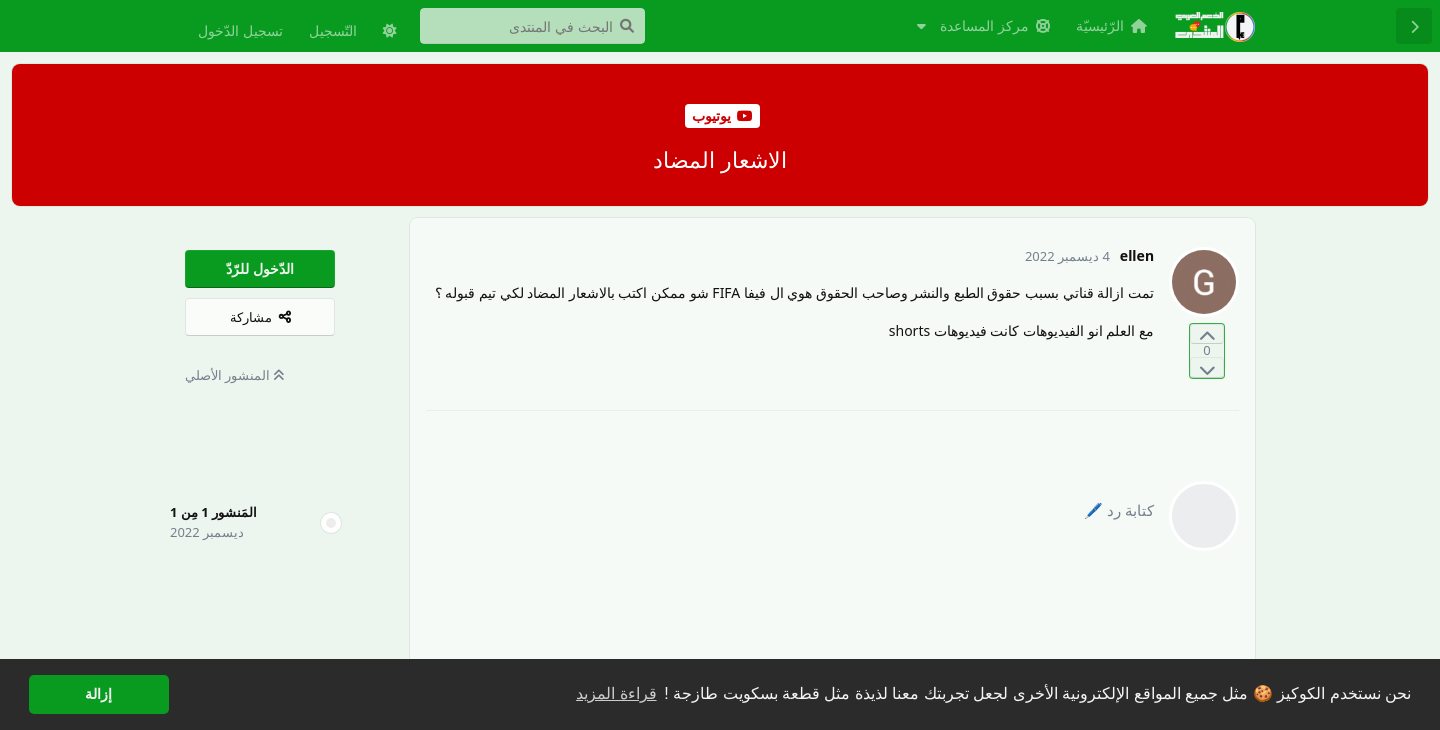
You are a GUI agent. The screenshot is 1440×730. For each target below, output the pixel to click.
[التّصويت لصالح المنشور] (1207, 334)
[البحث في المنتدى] (532, 26)
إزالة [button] (98, 694)
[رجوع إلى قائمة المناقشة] (1414, 26)
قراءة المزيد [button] (616, 693)
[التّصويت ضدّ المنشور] (1207, 367)
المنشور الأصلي (234, 375)
